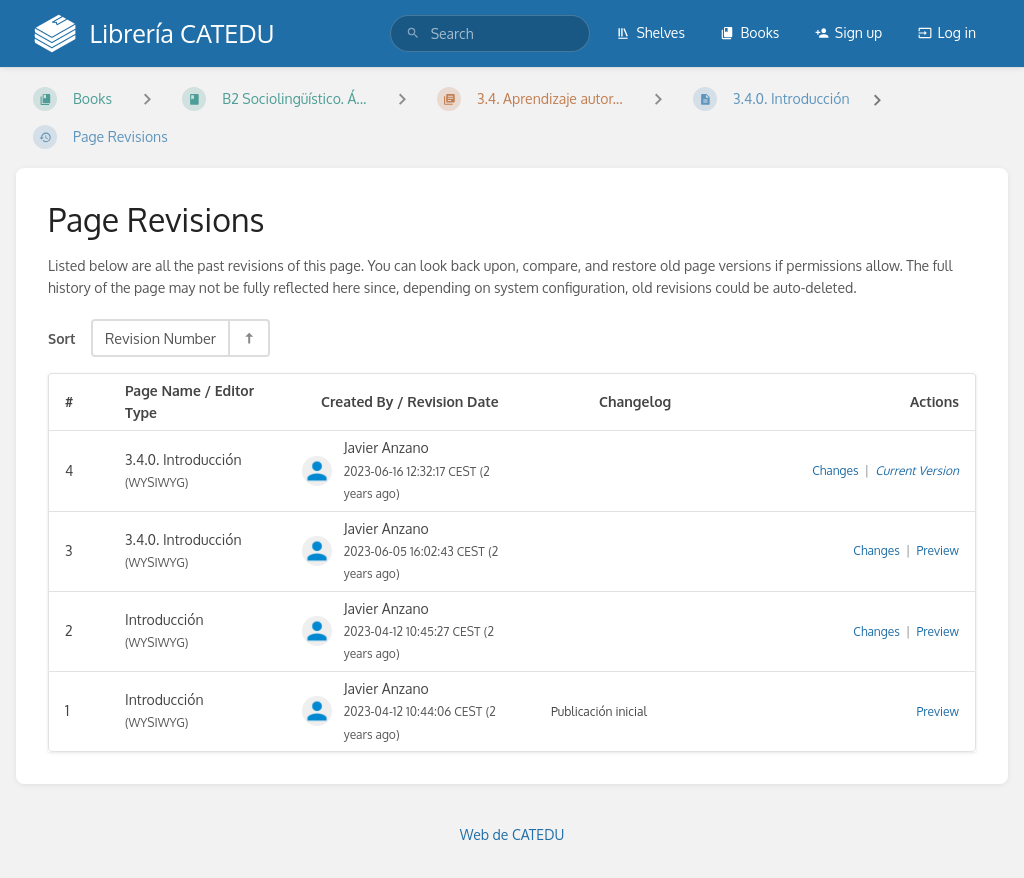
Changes (835, 470)
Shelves (650, 32)
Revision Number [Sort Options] (160, 338)
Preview (938, 550)
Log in (947, 32)
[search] (490, 33)
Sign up (848, 32)
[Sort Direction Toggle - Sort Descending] (248, 338)
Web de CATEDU (512, 834)
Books (749, 32)
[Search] (413, 33)
